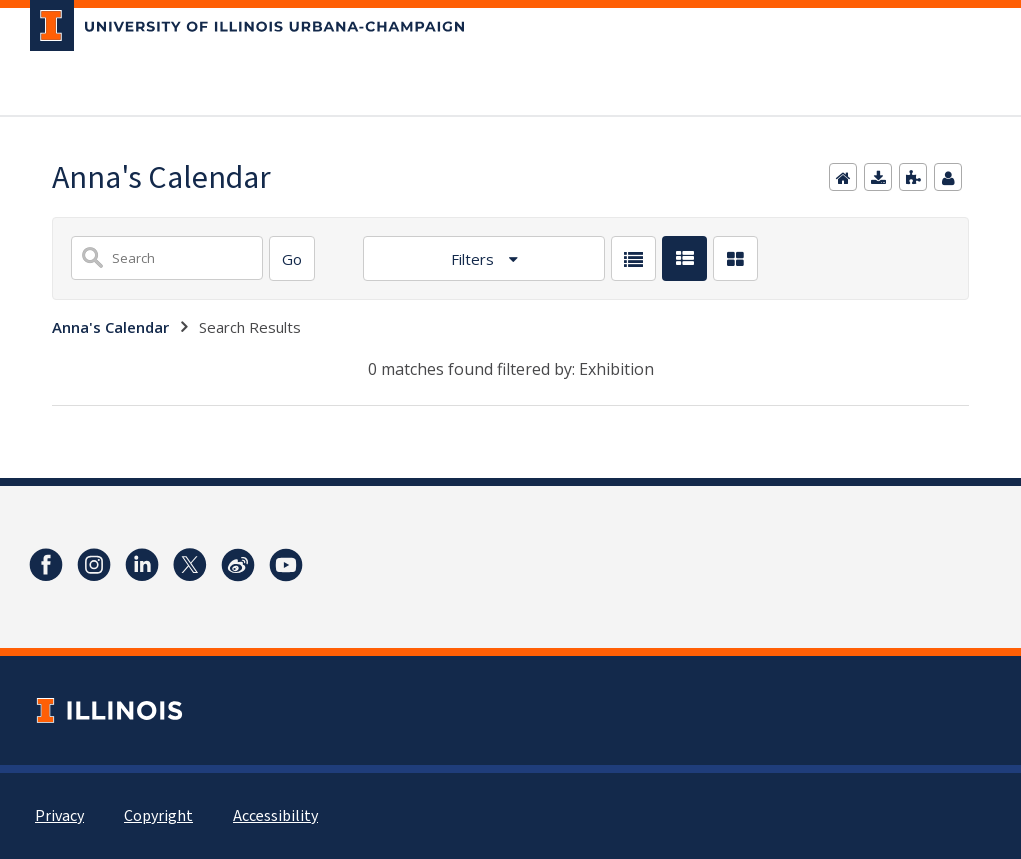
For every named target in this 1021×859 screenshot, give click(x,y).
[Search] (292, 258)
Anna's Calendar (110, 327)
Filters (474, 259)
